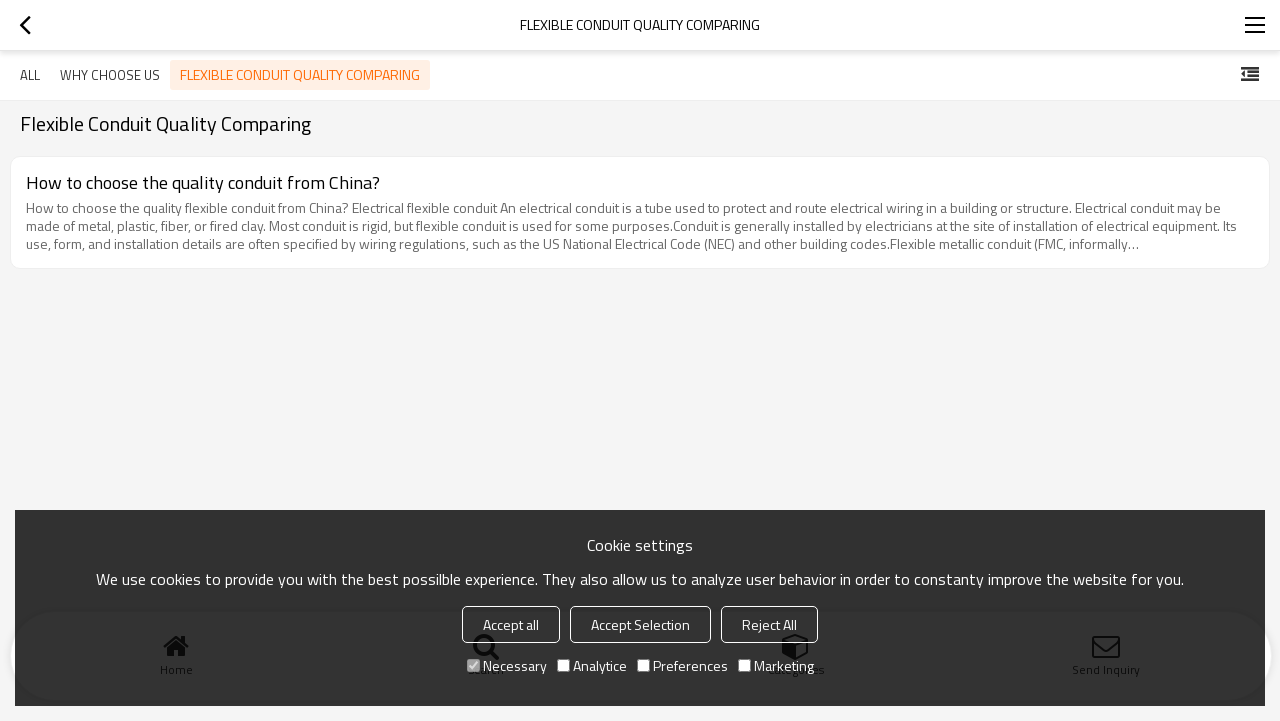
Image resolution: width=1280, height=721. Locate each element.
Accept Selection (640, 624)
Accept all (511, 624)
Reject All (769, 624)
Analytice (592, 665)
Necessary (507, 665)
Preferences (682, 665)
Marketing (776, 665)
